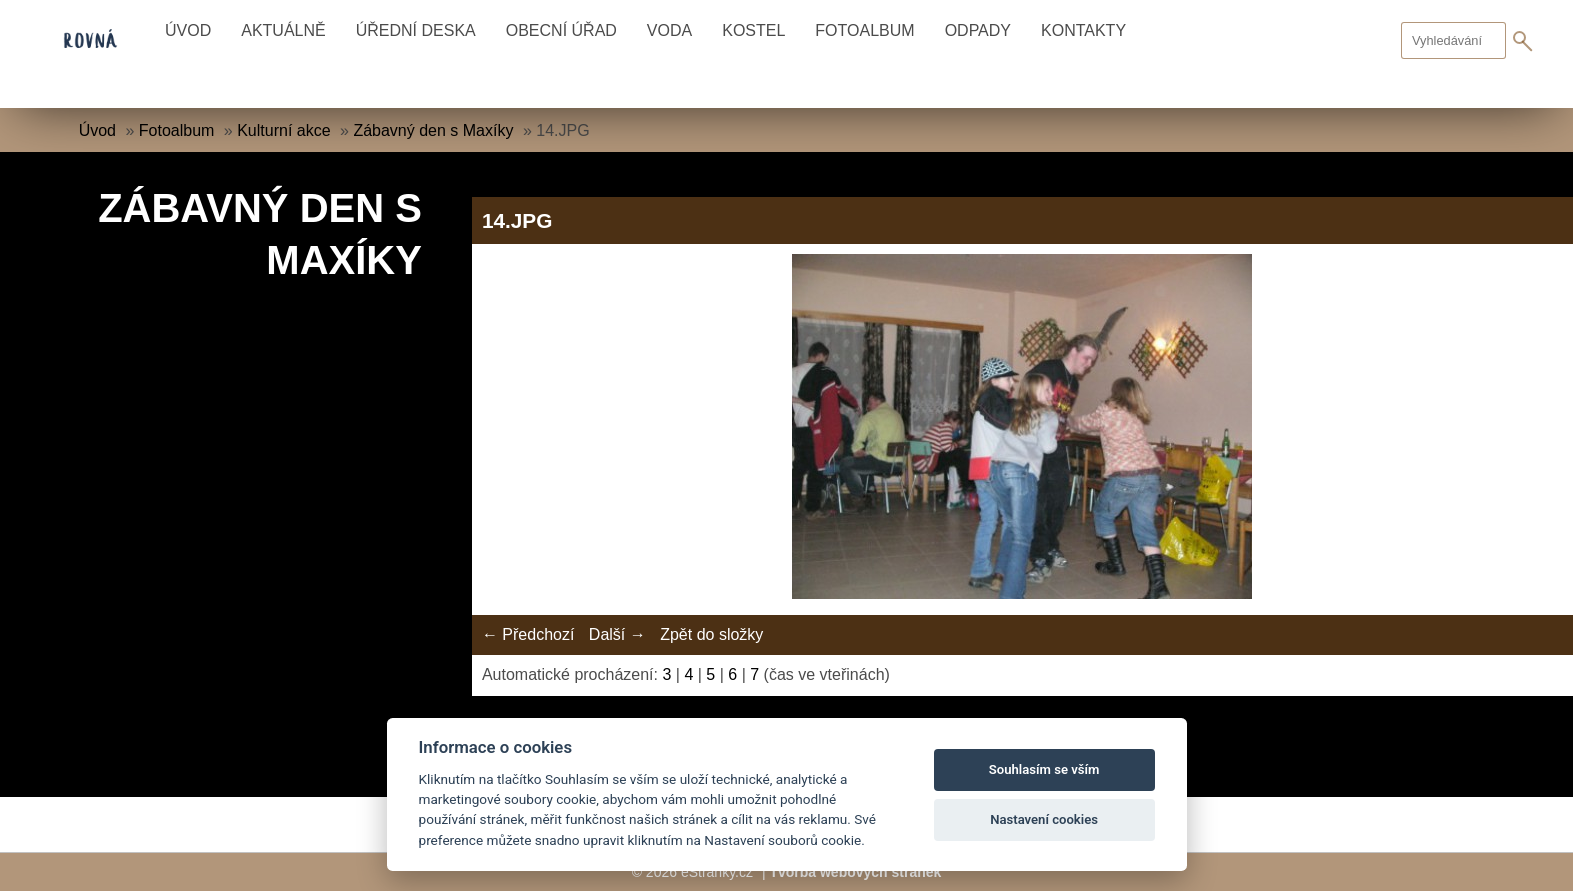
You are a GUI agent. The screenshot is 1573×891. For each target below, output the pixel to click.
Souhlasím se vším (1044, 769)
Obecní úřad (561, 30)
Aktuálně (283, 30)
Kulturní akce (283, 130)
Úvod (188, 30)
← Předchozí (528, 634)
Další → (617, 634)
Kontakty (1083, 30)
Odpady (978, 30)
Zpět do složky (711, 634)
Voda (669, 30)
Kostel (753, 30)
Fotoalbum (864, 30)
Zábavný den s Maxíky (433, 130)
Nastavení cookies (1044, 819)
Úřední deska (416, 30)
